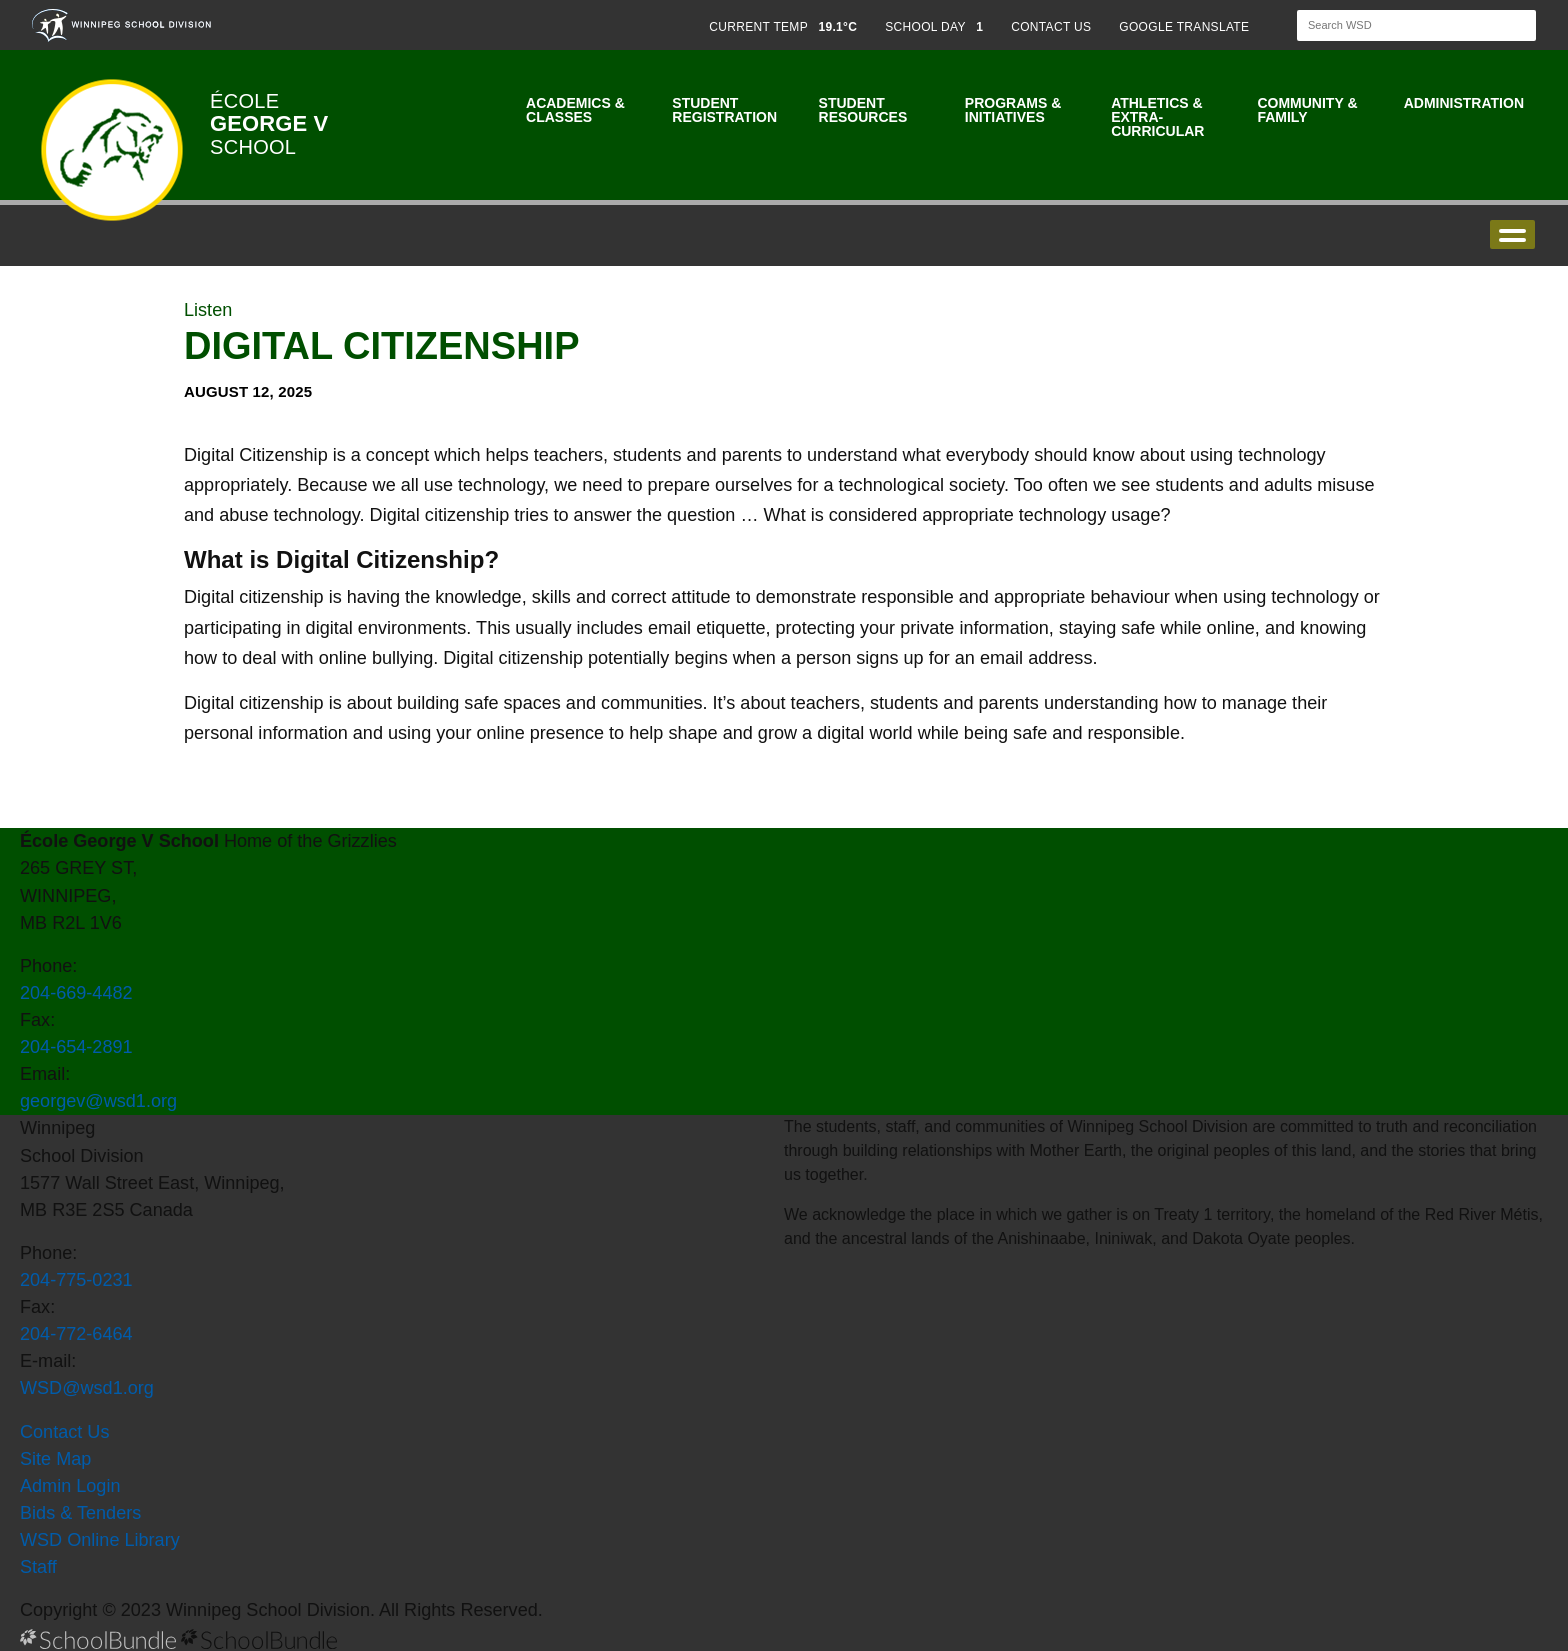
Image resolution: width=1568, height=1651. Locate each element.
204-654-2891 (76, 1047)
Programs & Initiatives (1013, 110)
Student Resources (863, 110)
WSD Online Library (100, 1540)
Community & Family (1307, 110)
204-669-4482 (76, 993)
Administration (1464, 103)
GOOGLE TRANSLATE (1186, 27)
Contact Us (64, 1432)
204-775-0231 (76, 1280)
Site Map (55, 1459)
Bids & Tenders (80, 1513)
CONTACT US (1051, 27)
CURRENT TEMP (783, 27)
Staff (38, 1567)
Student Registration (724, 110)
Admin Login (70, 1486)
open (1512, 234)
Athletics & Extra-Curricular (1157, 117)
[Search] (1399, 25)
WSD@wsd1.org (87, 1388)
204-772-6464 (76, 1334)
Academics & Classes (575, 110)
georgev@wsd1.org (98, 1101)
